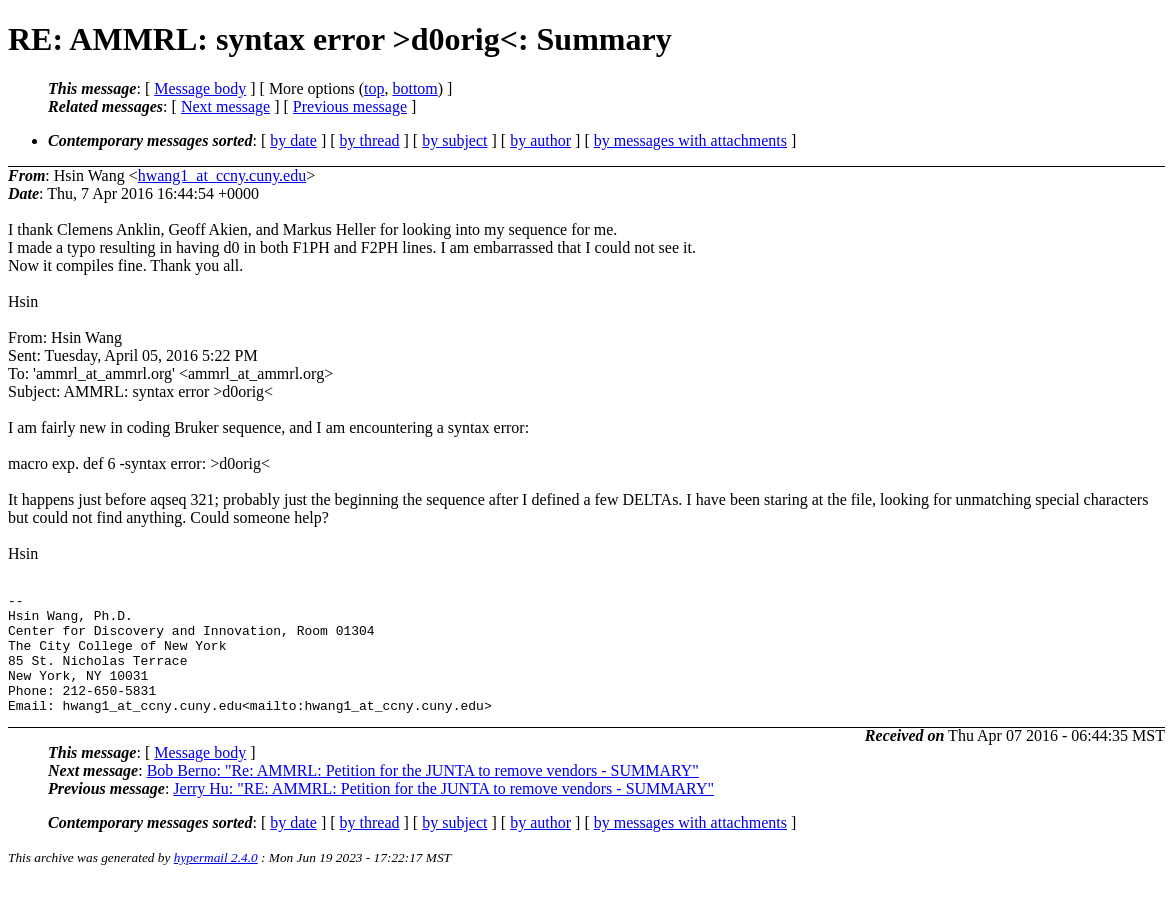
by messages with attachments (690, 140)
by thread (370, 140)
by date (293, 140)
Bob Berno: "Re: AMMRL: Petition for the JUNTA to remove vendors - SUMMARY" (423, 794)
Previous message (350, 106)
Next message (225, 106)
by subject (454, 140)
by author (540, 140)
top (374, 88)
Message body (200, 88)
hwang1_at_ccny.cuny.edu (222, 175)
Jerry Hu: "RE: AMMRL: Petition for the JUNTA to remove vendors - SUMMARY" (443, 812)
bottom (414, 88)
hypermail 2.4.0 (216, 881)
